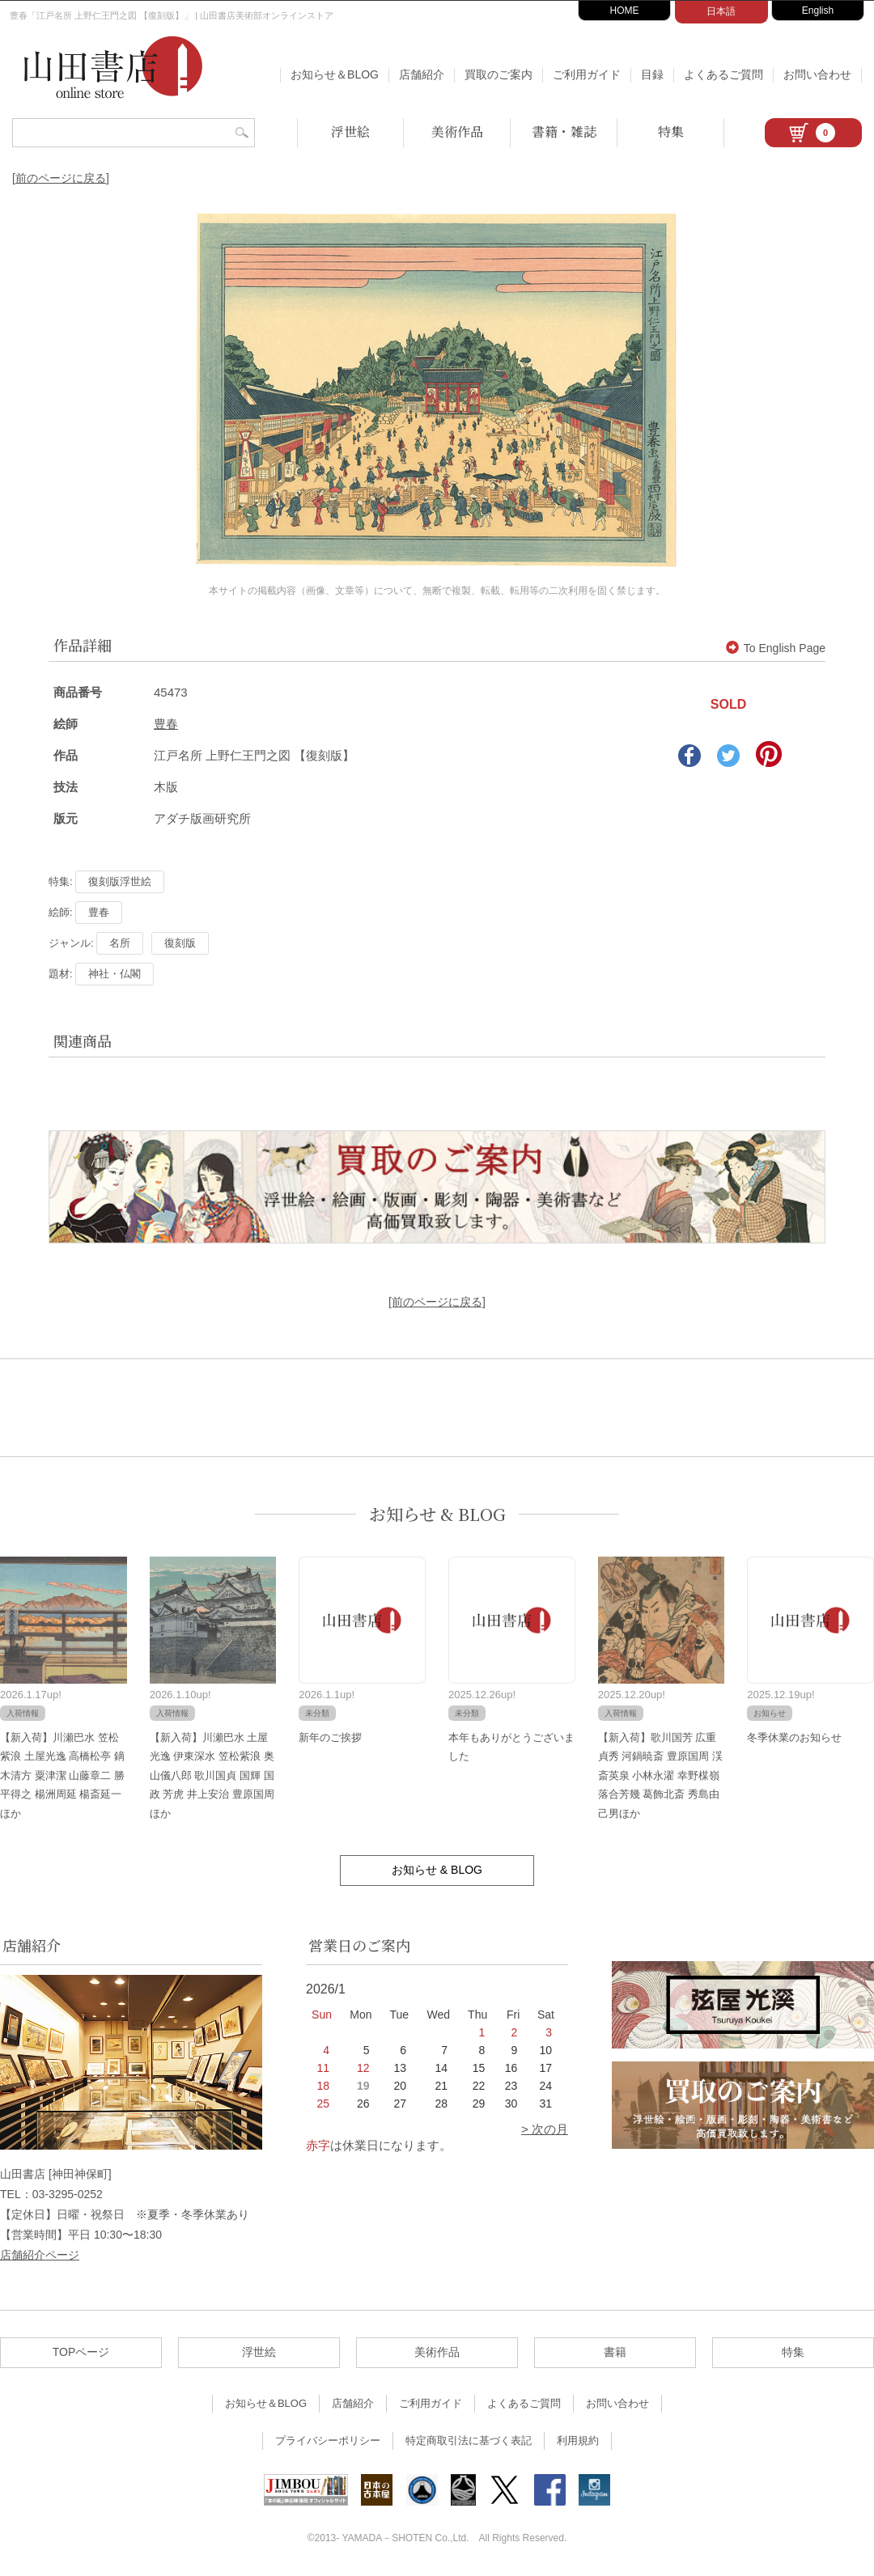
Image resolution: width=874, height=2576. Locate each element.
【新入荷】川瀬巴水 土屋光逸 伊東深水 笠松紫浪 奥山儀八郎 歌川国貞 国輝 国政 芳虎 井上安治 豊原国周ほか (212, 1775)
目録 (652, 74)
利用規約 (578, 2440)
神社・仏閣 (114, 974)
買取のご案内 (498, 74)
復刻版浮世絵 (119, 881)
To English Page (775, 648)
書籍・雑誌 (564, 131)
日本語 (721, 11)
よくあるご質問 (723, 74)
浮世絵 (350, 131)
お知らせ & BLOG (437, 1514)
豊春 (166, 724)
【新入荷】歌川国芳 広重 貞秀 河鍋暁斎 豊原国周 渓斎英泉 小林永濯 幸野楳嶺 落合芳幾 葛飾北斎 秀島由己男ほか (660, 1775)
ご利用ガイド (587, 74)
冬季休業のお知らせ (794, 1737)
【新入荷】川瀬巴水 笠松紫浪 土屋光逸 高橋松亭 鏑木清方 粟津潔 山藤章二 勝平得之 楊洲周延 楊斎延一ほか (62, 1775)
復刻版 (180, 943)
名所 (119, 943)
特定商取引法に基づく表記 (468, 2440)
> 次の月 (544, 2129)
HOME (624, 10)
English (818, 10)
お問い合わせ (817, 74)
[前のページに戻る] (60, 178)
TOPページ (81, 2351)
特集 (671, 131)
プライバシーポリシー (327, 2440)
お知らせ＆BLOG (335, 74)
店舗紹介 (421, 74)
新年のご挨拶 (330, 1737)
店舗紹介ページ (39, 2254)
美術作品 (457, 131)
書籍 (615, 2351)
